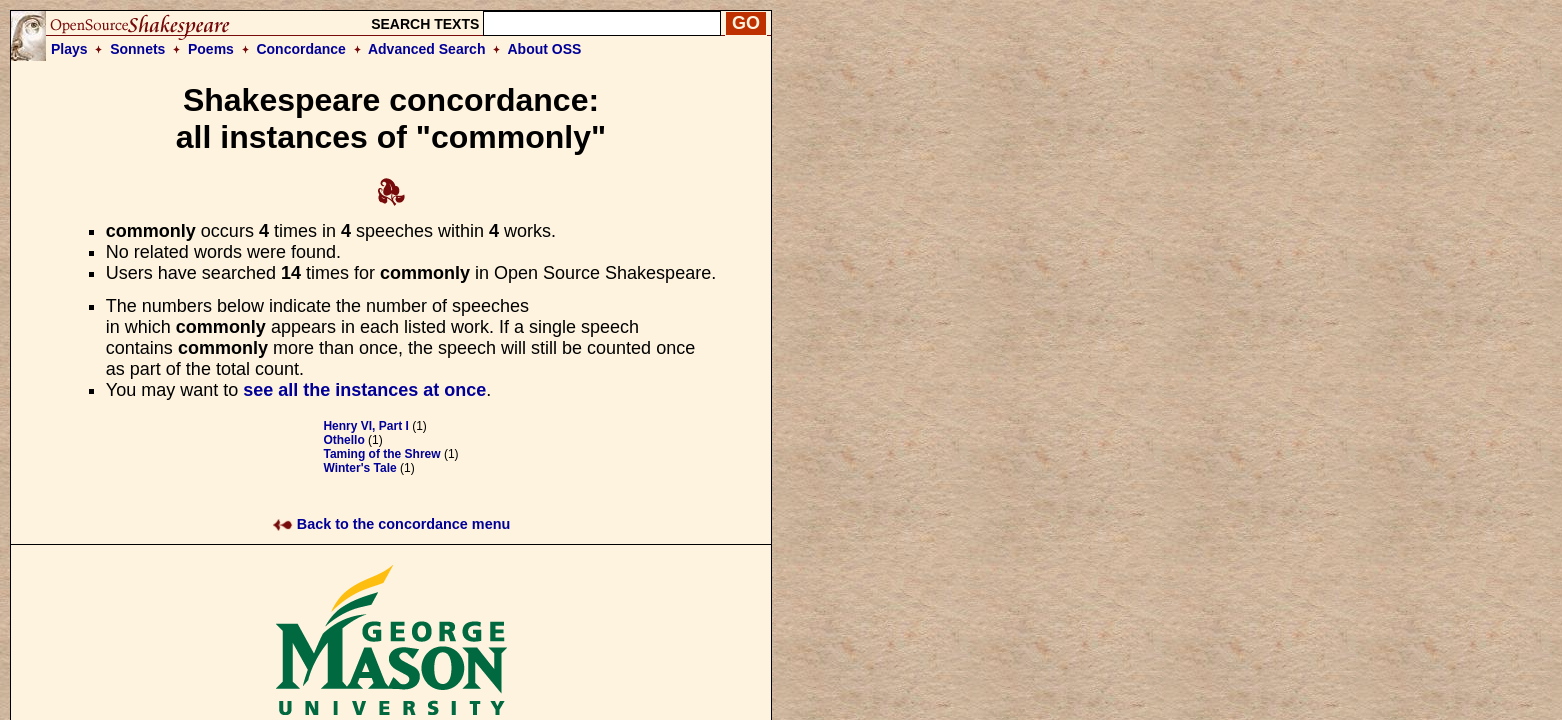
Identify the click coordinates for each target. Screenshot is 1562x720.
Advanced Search (427, 49)
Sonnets (137, 49)
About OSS (545, 49)
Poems (211, 49)
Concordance (300, 49)
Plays (69, 49)
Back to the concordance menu (391, 524)
